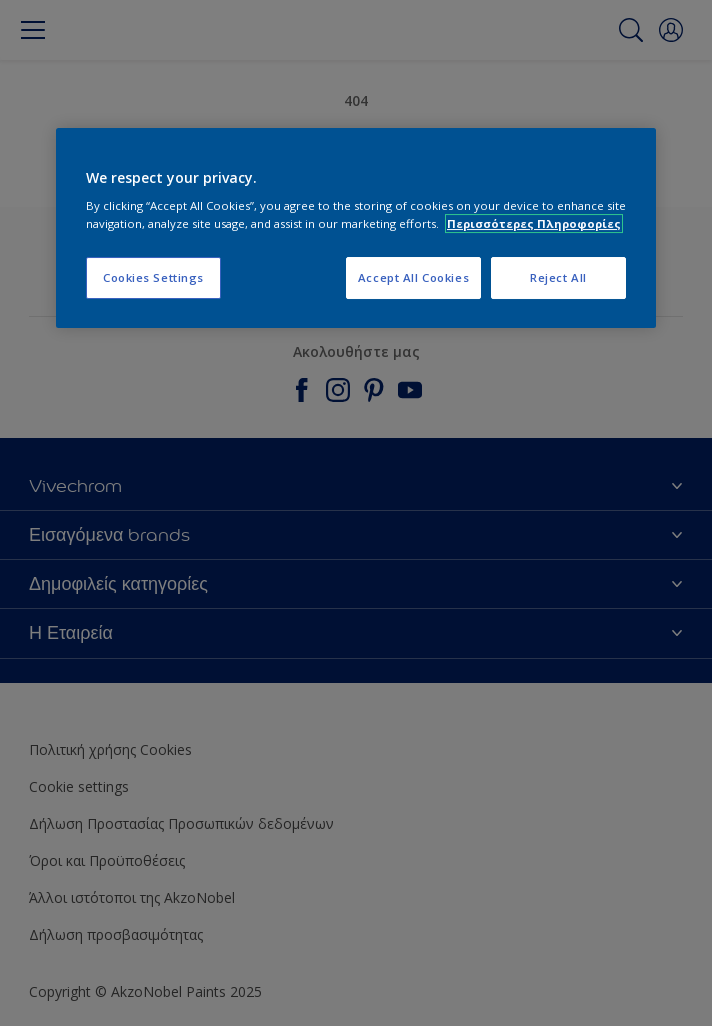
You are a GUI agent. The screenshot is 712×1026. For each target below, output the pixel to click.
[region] (356, 228)
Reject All (558, 277)
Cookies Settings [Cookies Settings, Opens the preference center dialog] (153, 277)
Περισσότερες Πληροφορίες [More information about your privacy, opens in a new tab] (534, 223)
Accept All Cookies (413, 277)
